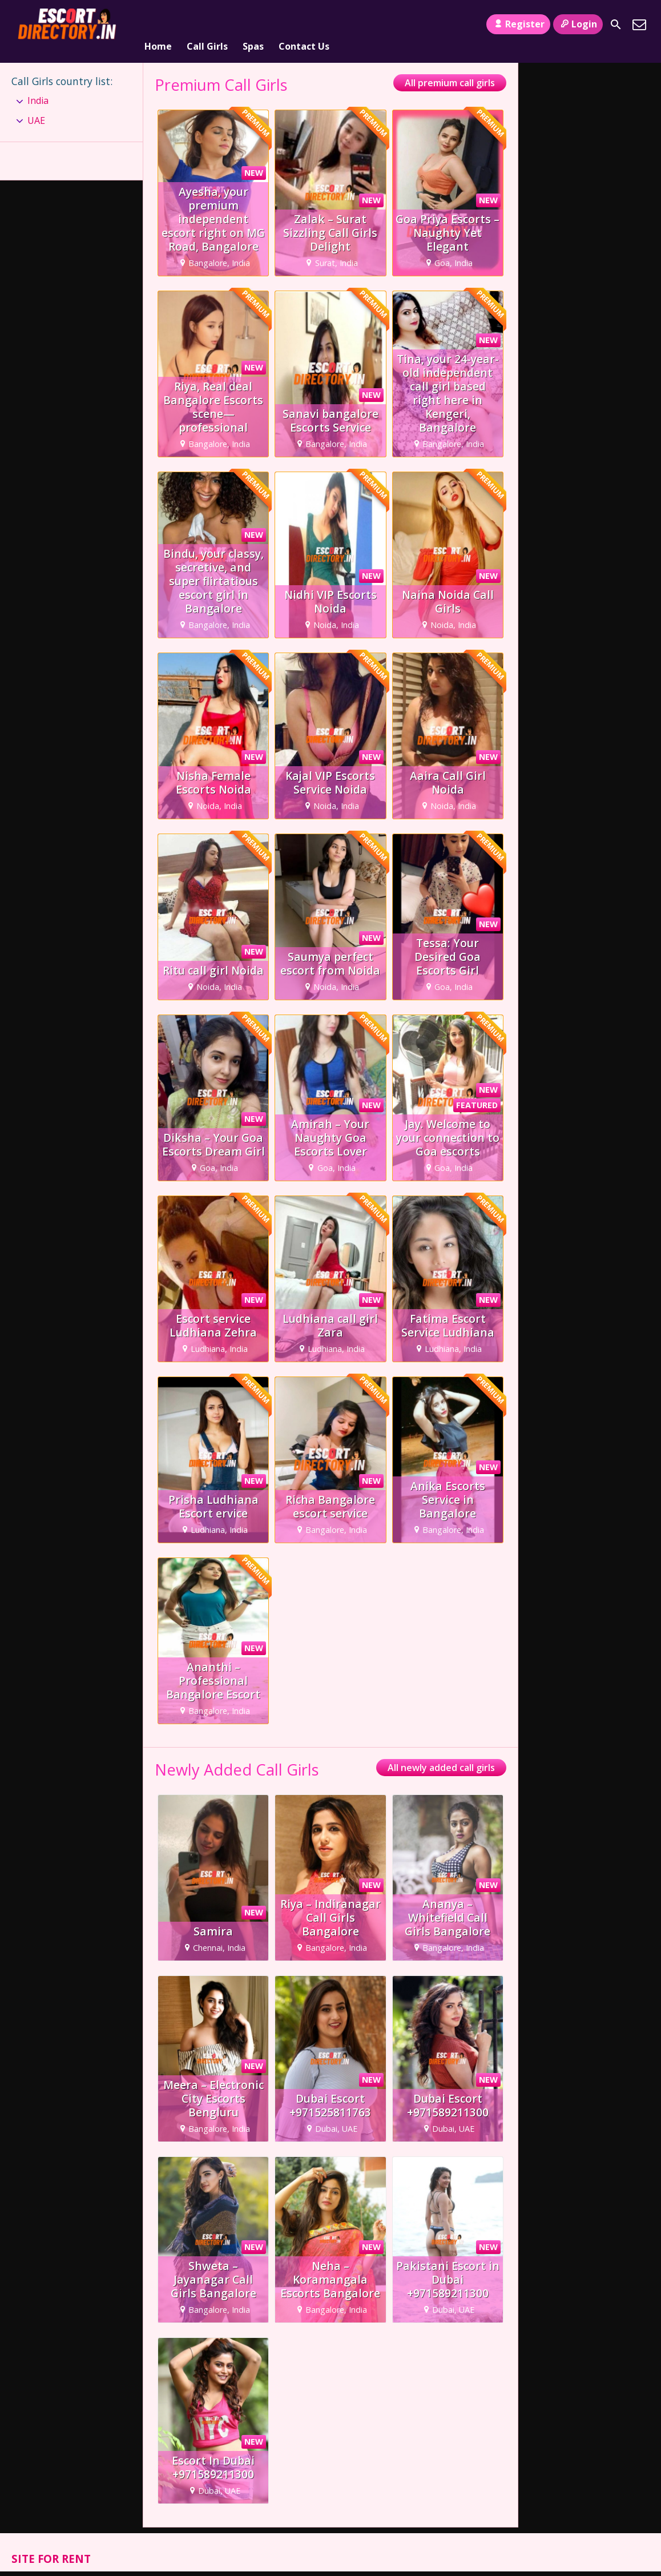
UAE (36, 106)
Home (158, 24)
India (38, 86)
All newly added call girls (441, 1754)
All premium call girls (450, 69)
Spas (253, 24)
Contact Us (304, 24)
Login (578, 24)
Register (518, 24)
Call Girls (207, 24)
